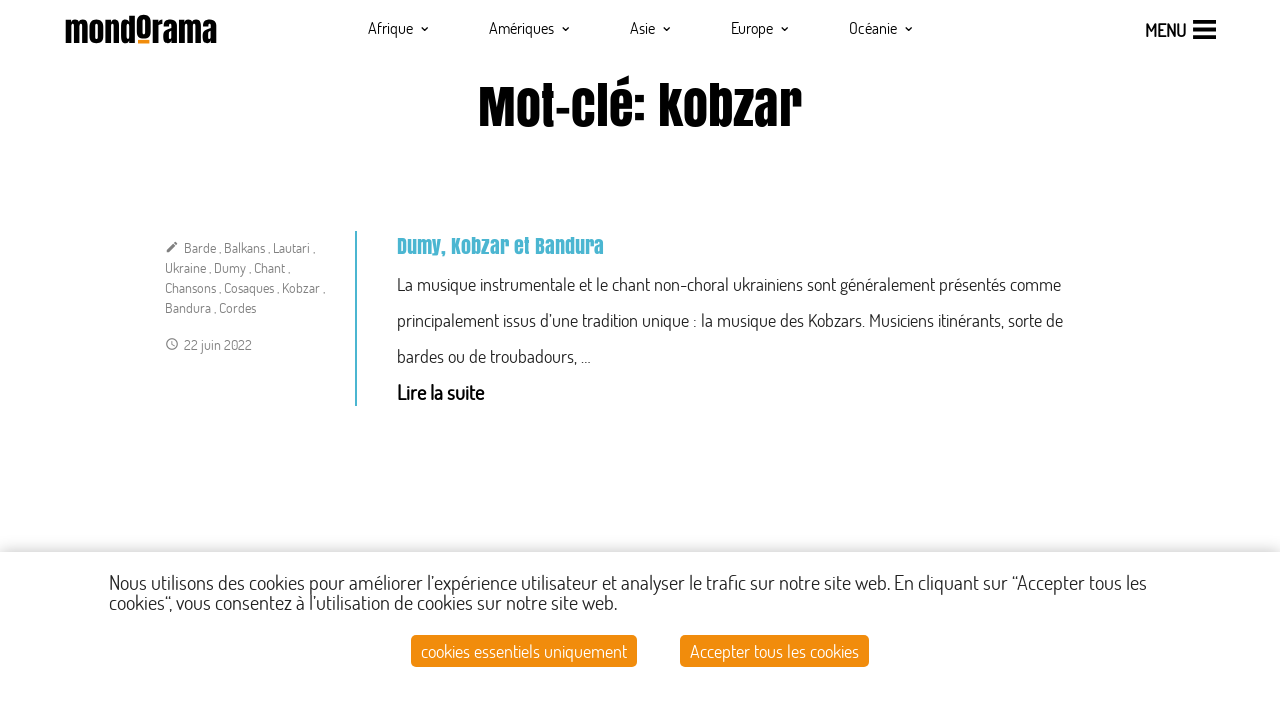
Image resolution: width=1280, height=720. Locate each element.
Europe (761, 26)
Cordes (237, 307)
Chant (269, 267)
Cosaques (249, 287)
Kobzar (301, 287)
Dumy (230, 267)
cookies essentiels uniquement (524, 651)
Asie (651, 26)
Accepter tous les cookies (774, 651)
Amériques (530, 26)
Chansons (190, 287)
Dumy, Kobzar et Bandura (500, 246)
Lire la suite (440, 392)
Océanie (882, 26)
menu (1165, 30)
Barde (200, 247)
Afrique (399, 26)
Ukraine (185, 267)
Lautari (291, 247)
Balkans (244, 247)
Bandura (188, 307)
